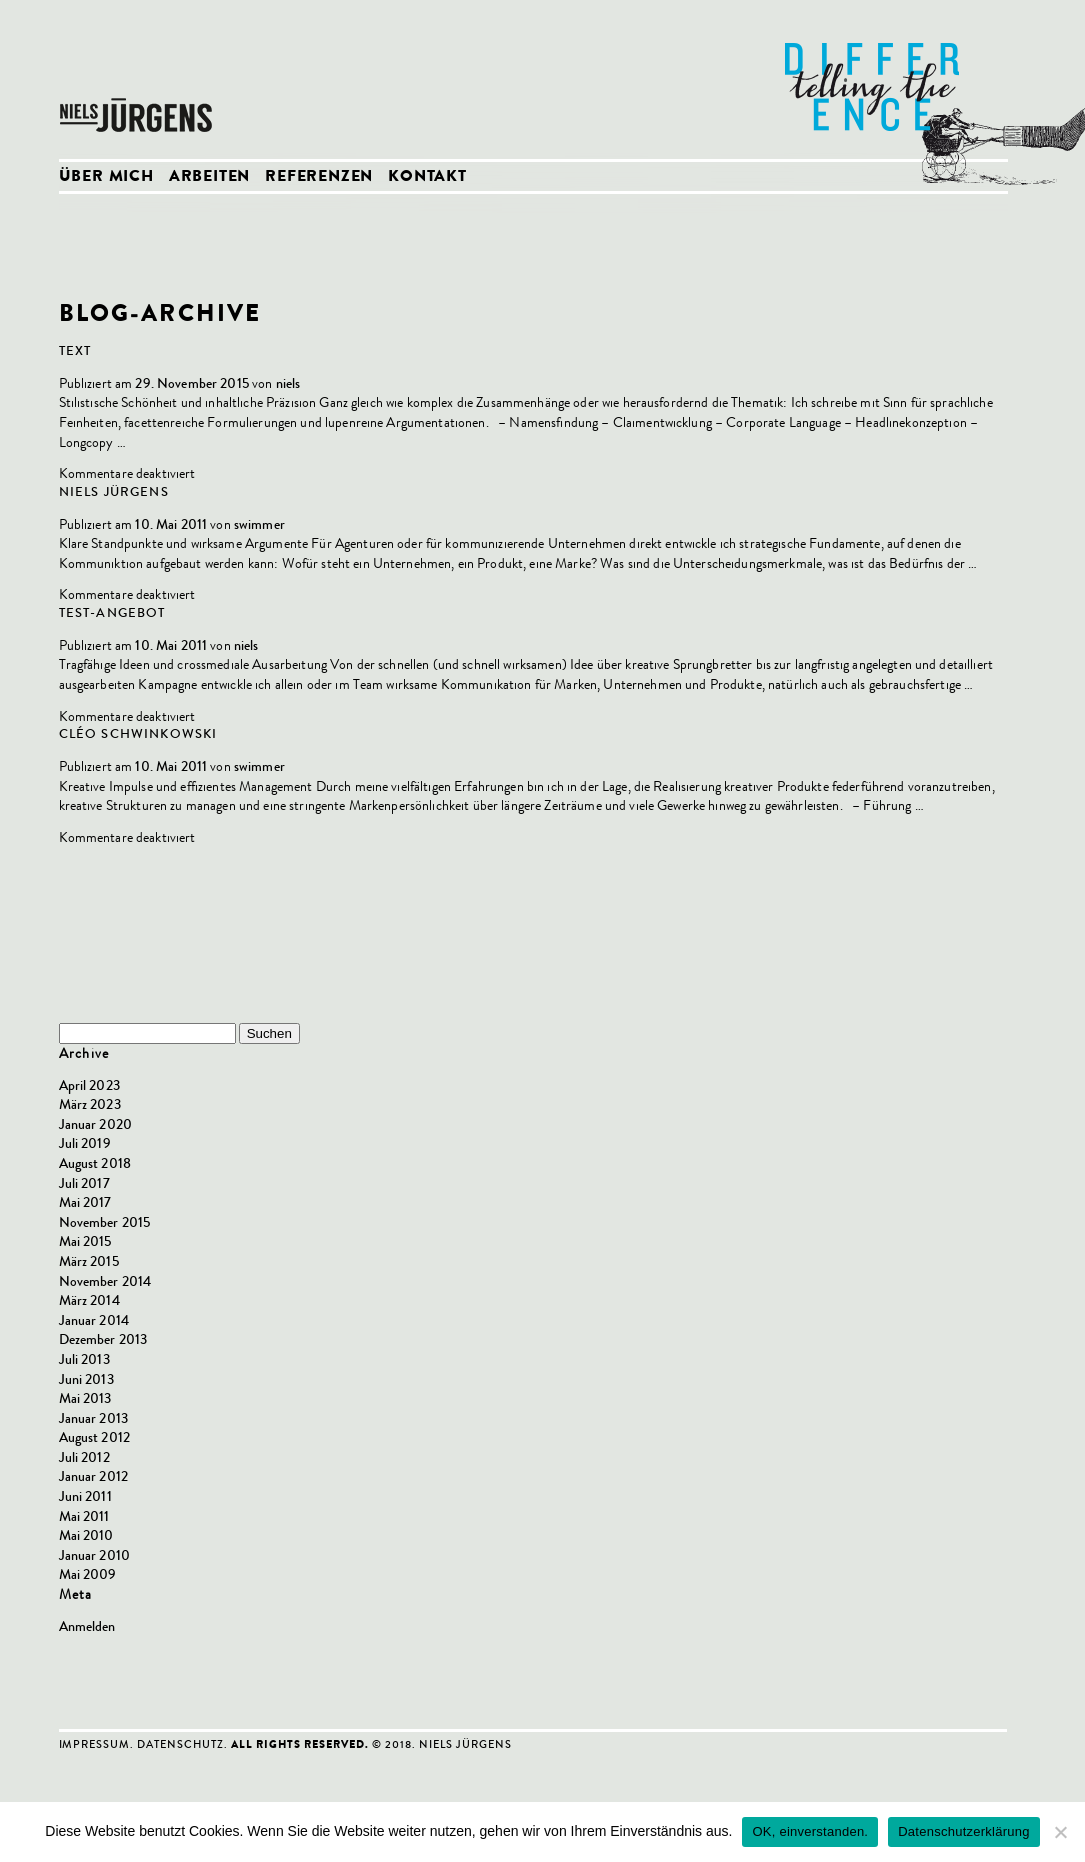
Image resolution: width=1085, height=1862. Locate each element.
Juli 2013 (84, 1359)
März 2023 (90, 1104)
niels (288, 383)
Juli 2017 (84, 1183)
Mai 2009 (88, 1574)
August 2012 (95, 1437)
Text (75, 351)
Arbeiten (209, 178)
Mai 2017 (85, 1202)
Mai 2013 (85, 1398)
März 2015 (89, 1261)
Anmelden (87, 1626)
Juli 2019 (85, 1143)
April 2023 (89, 1085)
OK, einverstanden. (810, 1831)
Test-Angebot (112, 613)
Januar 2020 (96, 1124)
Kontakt (427, 178)
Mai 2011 (84, 1516)
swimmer (259, 524)
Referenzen (319, 178)
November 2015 (105, 1222)
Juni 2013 (86, 1379)
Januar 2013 (94, 1418)
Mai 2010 (86, 1535)
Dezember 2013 (103, 1339)
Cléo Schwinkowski (138, 734)
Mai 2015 (85, 1241)
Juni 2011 (85, 1496)
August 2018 (95, 1163)
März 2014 (89, 1300)
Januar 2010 (95, 1555)
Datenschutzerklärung (963, 1831)
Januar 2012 (94, 1476)
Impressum (95, 1744)
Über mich (106, 178)
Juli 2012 (84, 1457)
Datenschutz (180, 1744)
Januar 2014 (94, 1320)
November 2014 (105, 1281)
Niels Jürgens (139, 80)
